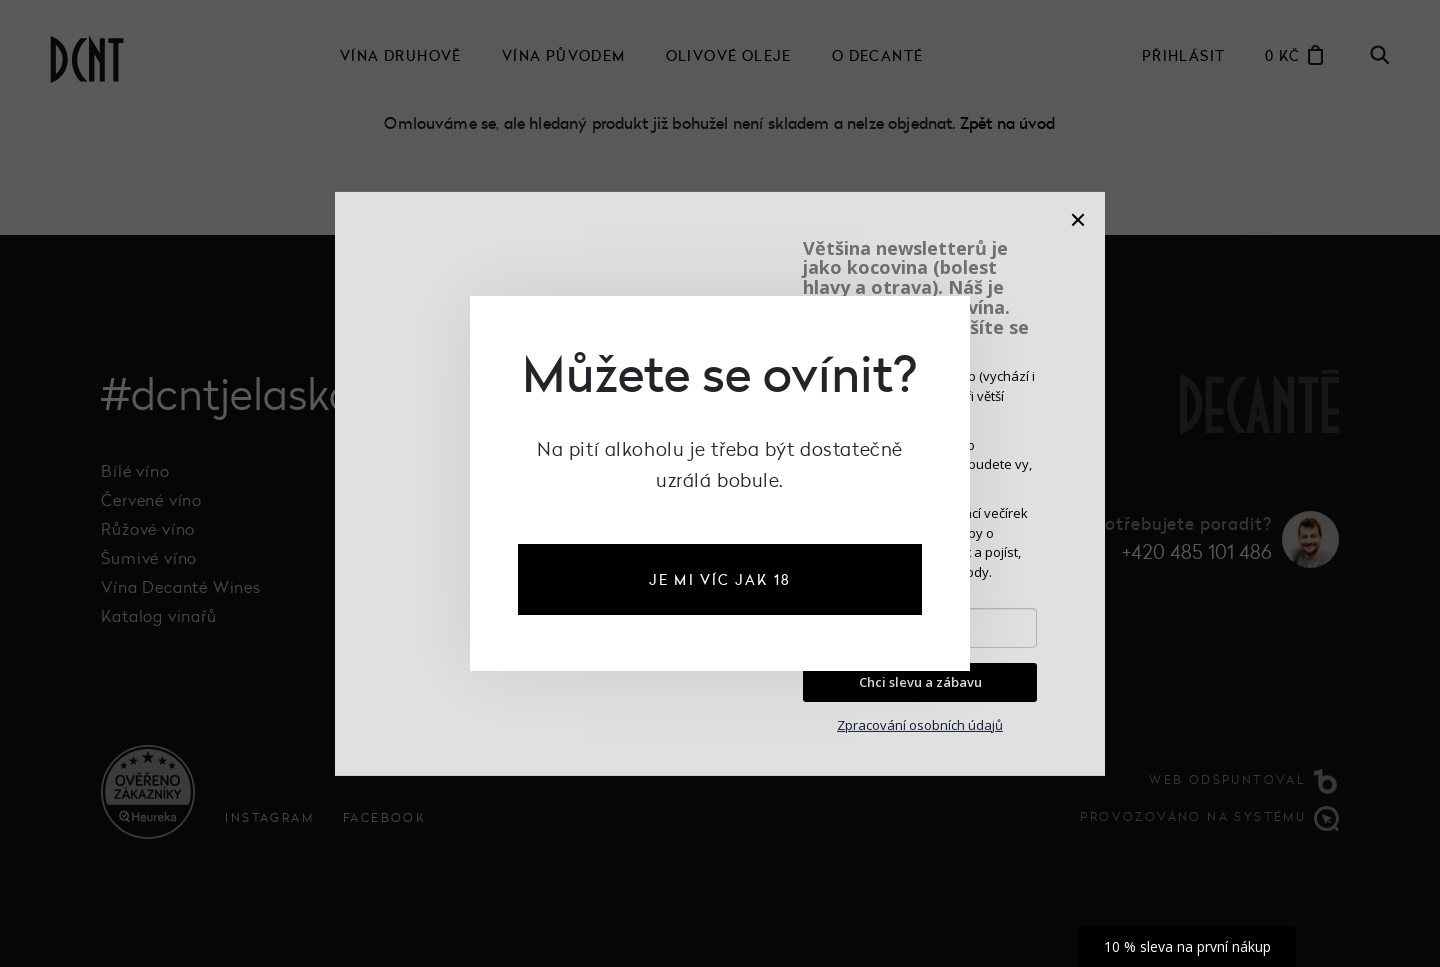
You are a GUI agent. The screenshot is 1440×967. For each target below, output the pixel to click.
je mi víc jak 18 (720, 579)
